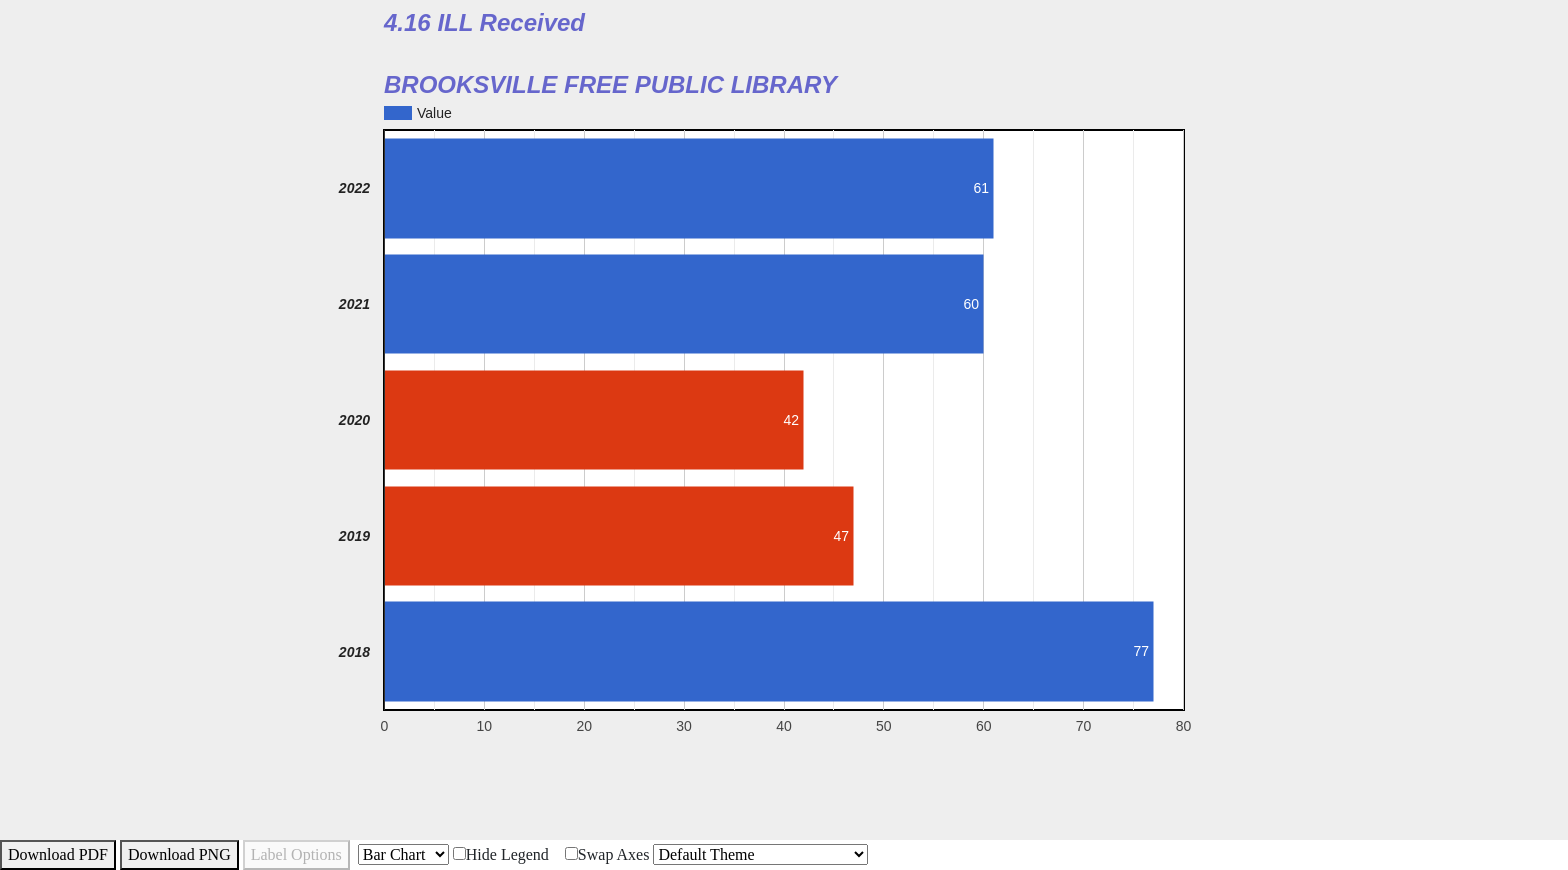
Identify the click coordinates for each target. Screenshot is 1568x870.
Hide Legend (501, 854)
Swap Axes (607, 854)
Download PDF (58, 854)
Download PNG (179, 854)
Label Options (296, 854)
